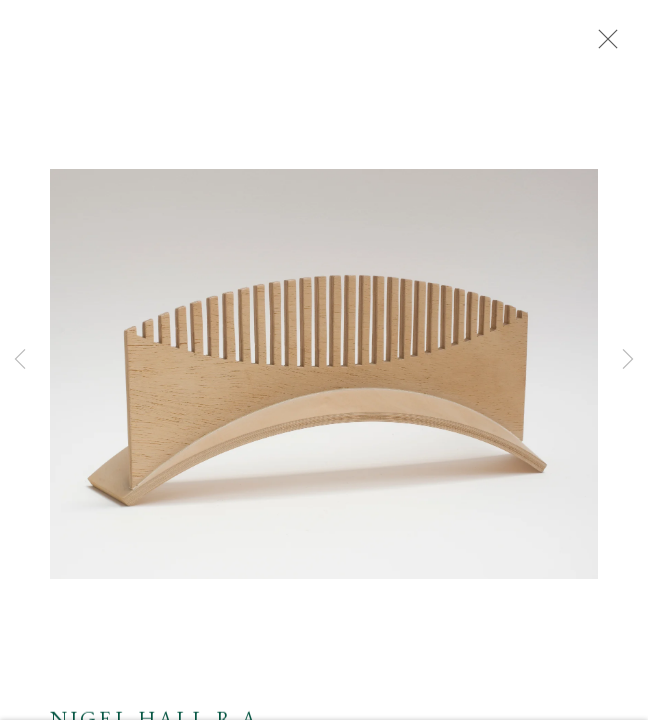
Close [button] (603, 45)
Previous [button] (20, 360)
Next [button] (628, 360)
